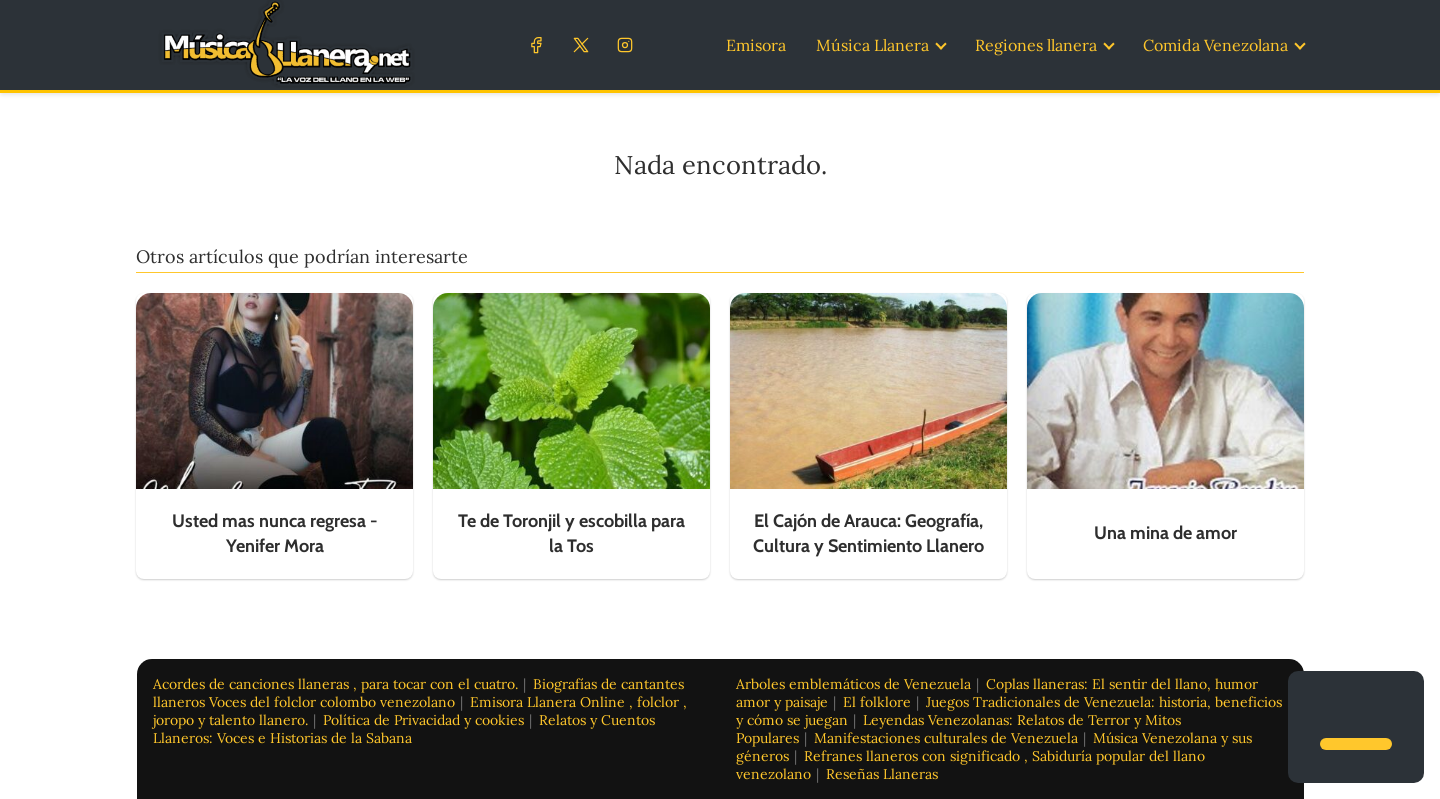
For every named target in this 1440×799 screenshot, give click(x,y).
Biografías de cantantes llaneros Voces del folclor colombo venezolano (418, 693)
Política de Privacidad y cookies (423, 720)
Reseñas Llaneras (882, 774)
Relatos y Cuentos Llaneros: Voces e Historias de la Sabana (404, 729)
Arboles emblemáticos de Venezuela (853, 684)
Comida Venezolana (1215, 45)
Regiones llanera (1036, 45)
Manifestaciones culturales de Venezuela (946, 738)
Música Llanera (872, 45)
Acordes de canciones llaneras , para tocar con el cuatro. (335, 684)
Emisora (756, 45)
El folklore (877, 702)
